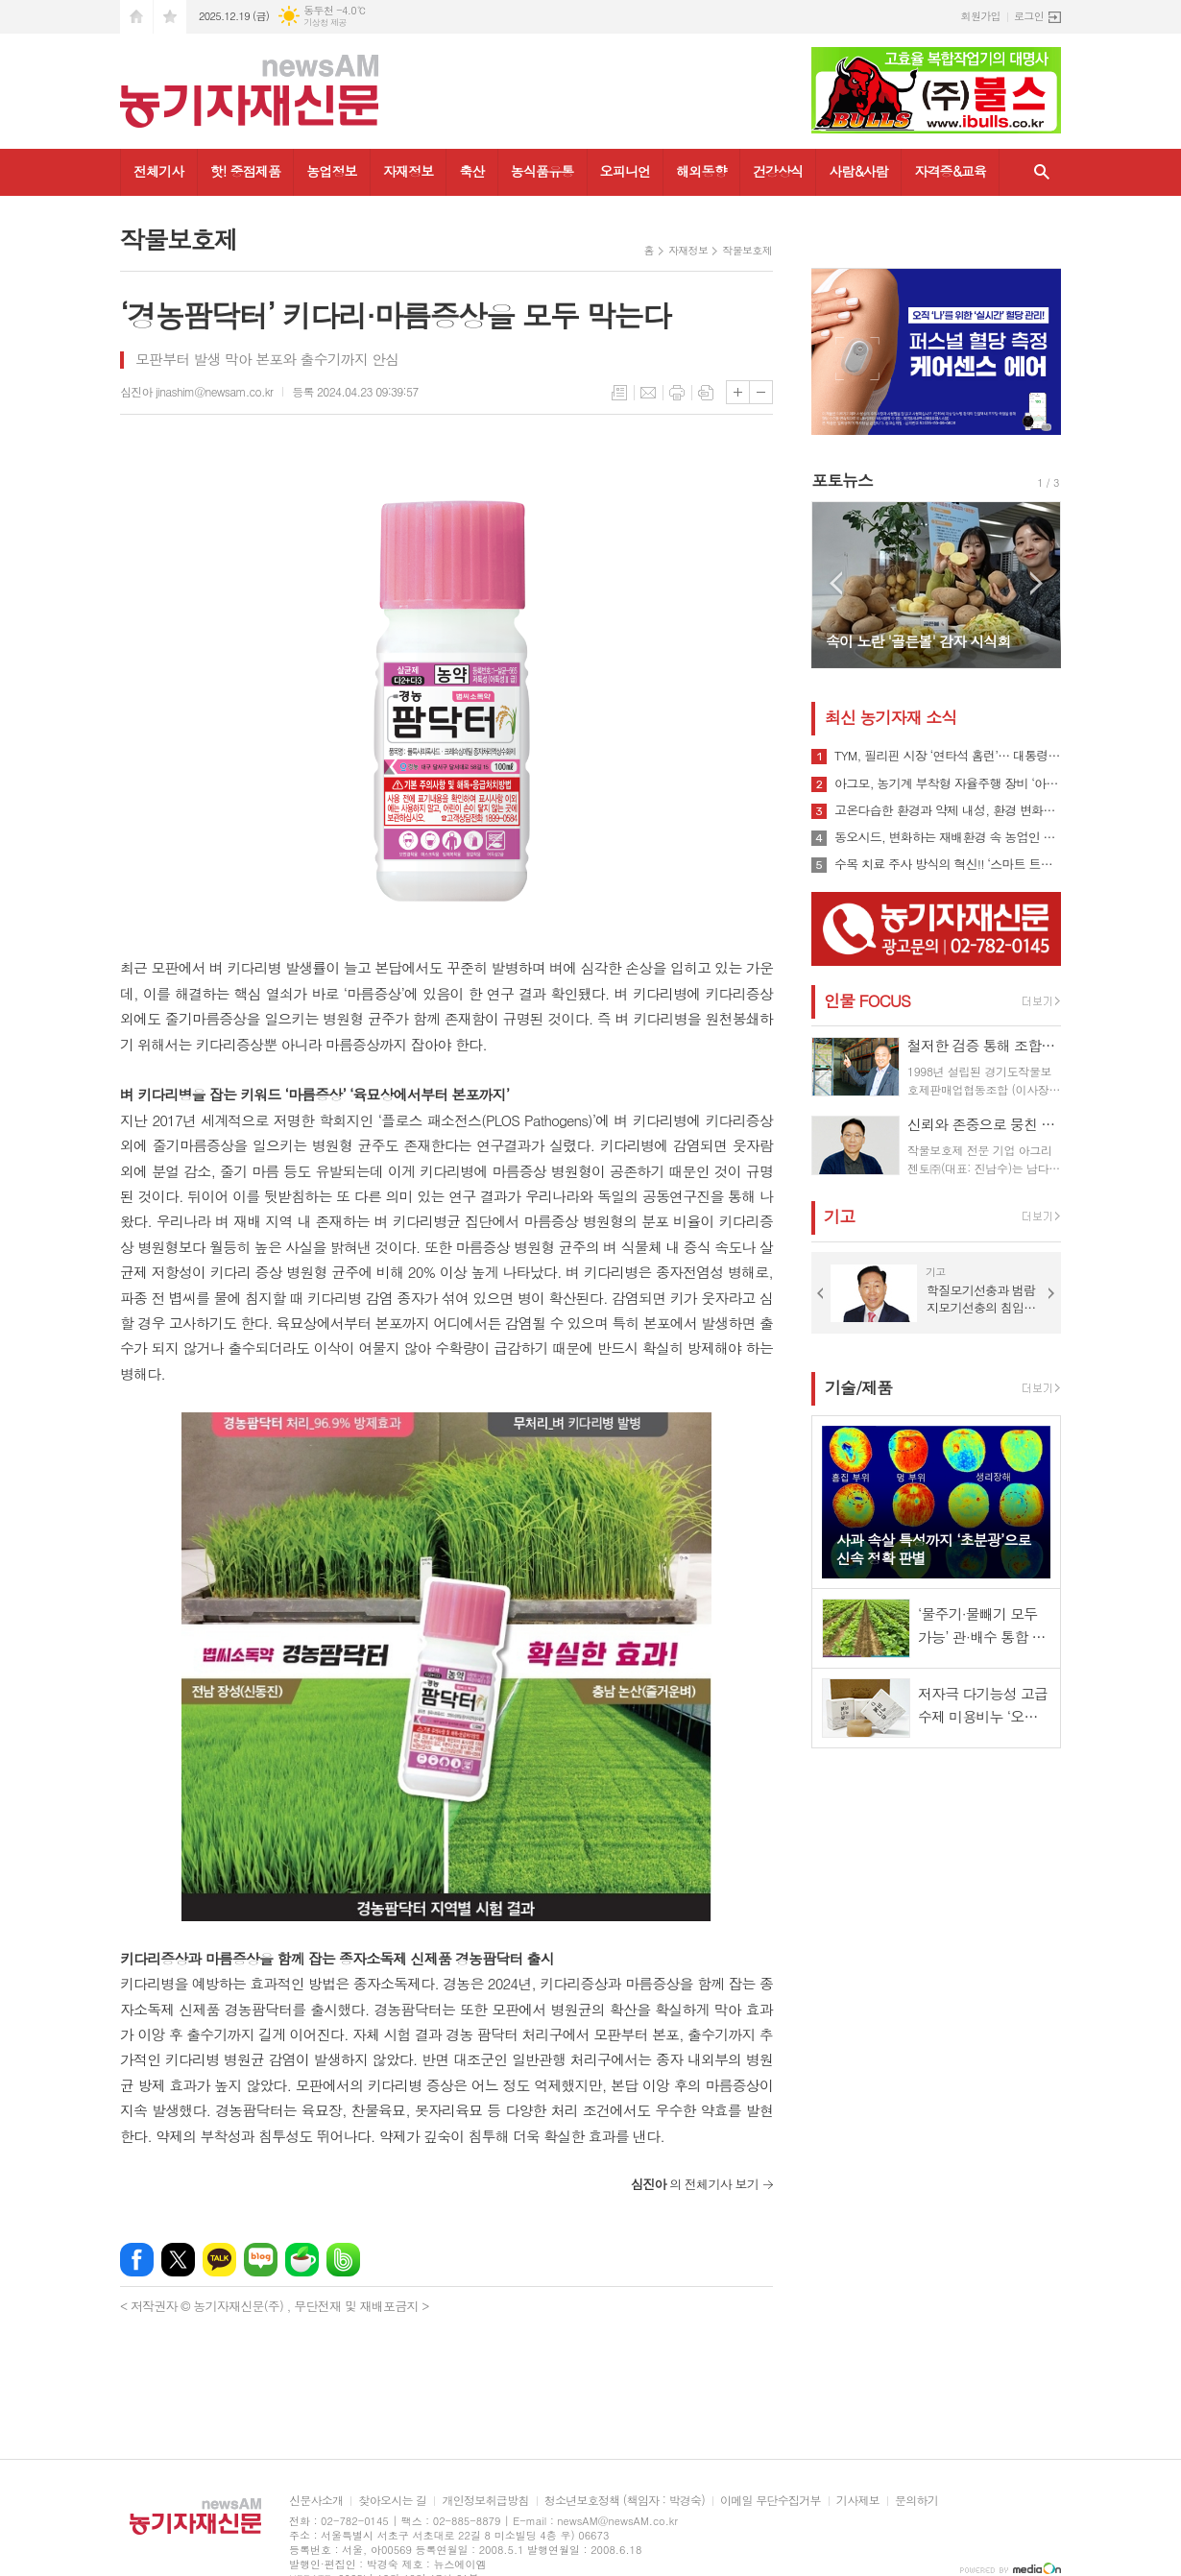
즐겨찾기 (170, 17)
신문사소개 (316, 2500)
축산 (471, 171)
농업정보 (331, 171)
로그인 (1029, 16)
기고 (839, 1216)
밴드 (343, 2259)
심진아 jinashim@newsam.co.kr (196, 391)
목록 (619, 392)
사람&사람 (858, 171)
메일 (648, 392)
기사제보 (858, 2500)
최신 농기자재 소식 (890, 717)
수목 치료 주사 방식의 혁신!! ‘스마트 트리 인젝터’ (947, 864)
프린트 (677, 392)
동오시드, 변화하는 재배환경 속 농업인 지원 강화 (947, 837)
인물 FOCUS (867, 1000)
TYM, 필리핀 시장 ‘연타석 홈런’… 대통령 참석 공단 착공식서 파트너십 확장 (947, 755)
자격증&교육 (950, 171)
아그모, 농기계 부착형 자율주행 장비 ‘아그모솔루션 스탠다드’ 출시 (947, 783)
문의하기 (916, 2500)
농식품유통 (542, 171)
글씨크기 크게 (738, 392)
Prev (836, 583)
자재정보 (408, 171)
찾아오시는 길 (392, 2500)
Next (1036, 583)
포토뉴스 (842, 480)
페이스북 (137, 2259)
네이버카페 (302, 2259)
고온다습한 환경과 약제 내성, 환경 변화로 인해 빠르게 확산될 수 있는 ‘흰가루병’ (947, 810)
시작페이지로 (136, 17)
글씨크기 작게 (761, 392)
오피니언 (625, 171)
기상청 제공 (325, 22)
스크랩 (705, 392)
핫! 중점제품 (245, 171)
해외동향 (701, 171)
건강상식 (778, 171)
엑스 (178, 2259)
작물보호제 (747, 250)
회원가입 (980, 16)
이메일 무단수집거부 (770, 2500)
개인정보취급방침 (485, 2500)
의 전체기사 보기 (695, 2184)
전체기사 (158, 171)
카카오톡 (219, 2259)
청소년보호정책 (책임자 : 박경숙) (624, 2500)
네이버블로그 (260, 2259)
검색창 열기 (1042, 172)
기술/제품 (858, 1387)
